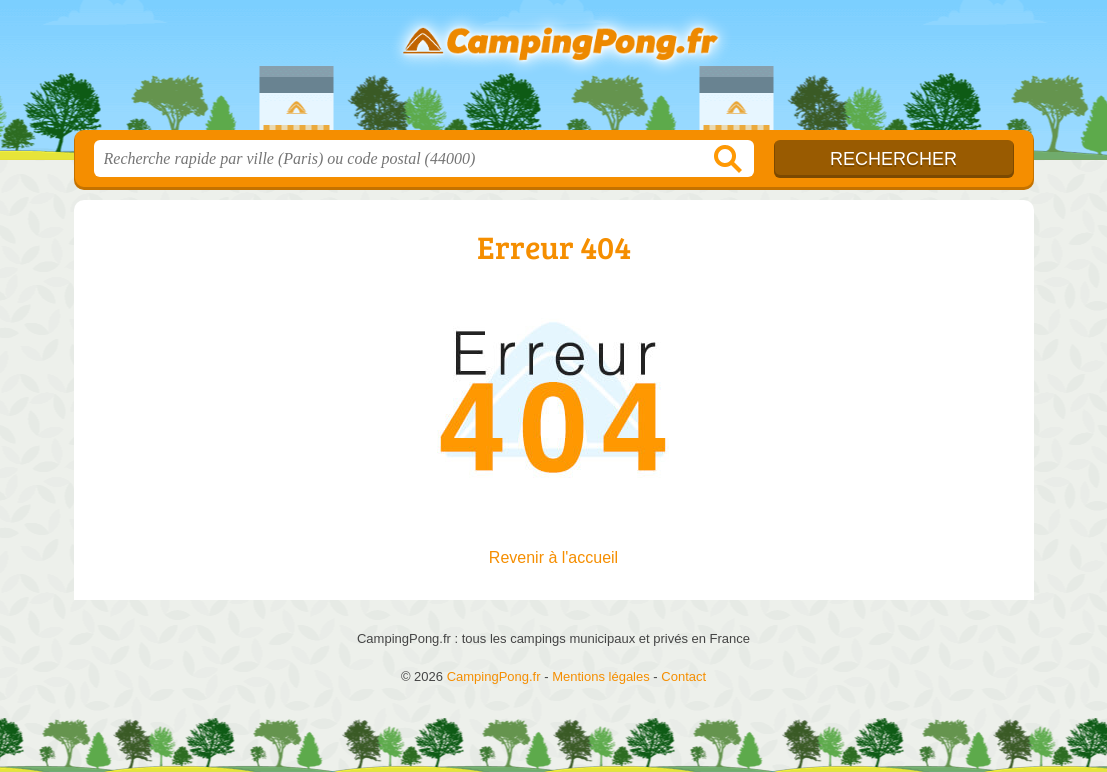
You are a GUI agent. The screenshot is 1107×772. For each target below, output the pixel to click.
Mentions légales (601, 676)
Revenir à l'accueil (553, 557)
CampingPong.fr (554, 71)
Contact (683, 676)
